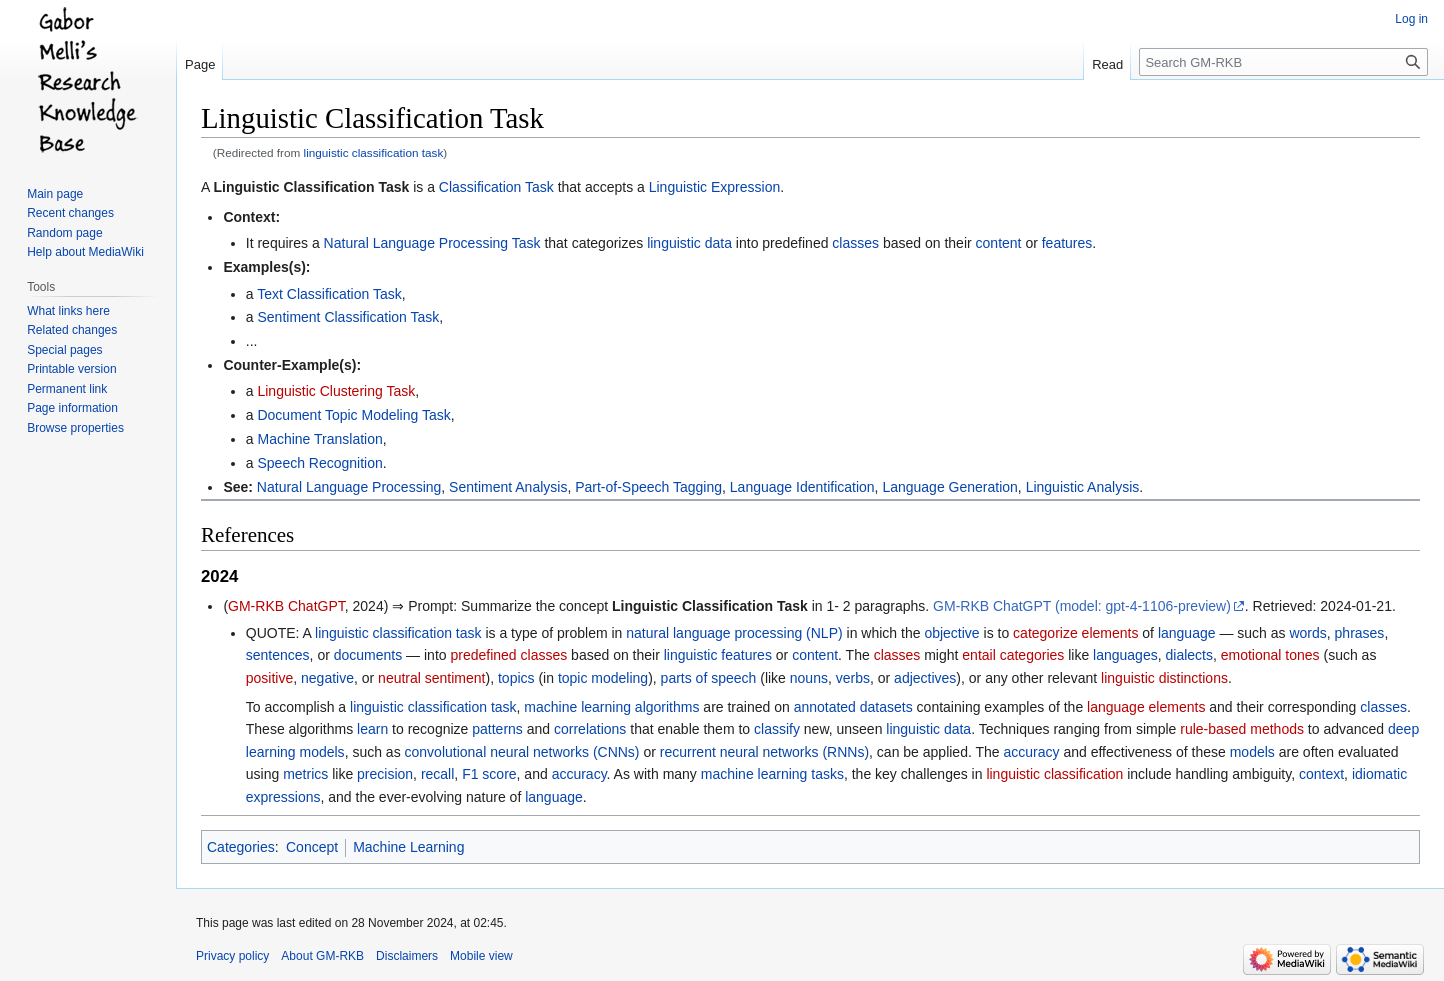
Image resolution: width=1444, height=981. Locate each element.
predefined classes (508, 655)
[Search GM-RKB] (1283, 62)
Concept (312, 847)
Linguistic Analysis (1083, 487)
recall (437, 774)
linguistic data (689, 243)
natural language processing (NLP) (734, 633)
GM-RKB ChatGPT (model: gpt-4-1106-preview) (1082, 606)
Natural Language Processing (349, 487)
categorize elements (1075, 633)
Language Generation (949, 487)
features (1067, 243)
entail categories (1013, 655)
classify (777, 729)
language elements (1146, 707)
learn (372, 729)
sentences (278, 655)
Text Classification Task (329, 294)
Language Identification (802, 487)
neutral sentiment (431, 678)
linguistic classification (1054, 774)
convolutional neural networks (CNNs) (522, 752)
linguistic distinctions (1164, 678)
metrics (305, 774)
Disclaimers (407, 956)
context (1321, 774)
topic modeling (603, 678)
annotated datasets (853, 707)
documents (368, 655)
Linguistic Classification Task (311, 187)
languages (1125, 655)
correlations (590, 729)
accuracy (1031, 752)
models (1252, 752)
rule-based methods (1242, 729)
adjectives (925, 678)
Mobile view (481, 956)
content (999, 243)
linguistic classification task (374, 152)
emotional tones (1270, 655)
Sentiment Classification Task (348, 317)
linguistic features (718, 655)
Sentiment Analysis (508, 487)
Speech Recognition (319, 463)
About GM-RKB (322, 956)
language (1187, 633)
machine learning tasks (772, 774)
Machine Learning (408, 847)
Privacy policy (232, 956)
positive (269, 678)
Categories (241, 847)
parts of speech (709, 678)
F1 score (489, 774)
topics (516, 678)
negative (327, 678)
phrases (1360, 633)
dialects (1188, 655)
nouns (809, 678)
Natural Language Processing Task (432, 243)
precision (385, 774)
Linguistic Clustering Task (336, 391)
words (1307, 633)
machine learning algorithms (611, 707)
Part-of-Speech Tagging (648, 487)
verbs (853, 678)
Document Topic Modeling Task (353, 415)
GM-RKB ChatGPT (286, 606)
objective (951, 633)
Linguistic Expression (715, 187)
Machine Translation (319, 439)
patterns (497, 729)
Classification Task (496, 187)
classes (855, 243)
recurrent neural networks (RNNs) (764, 752)
